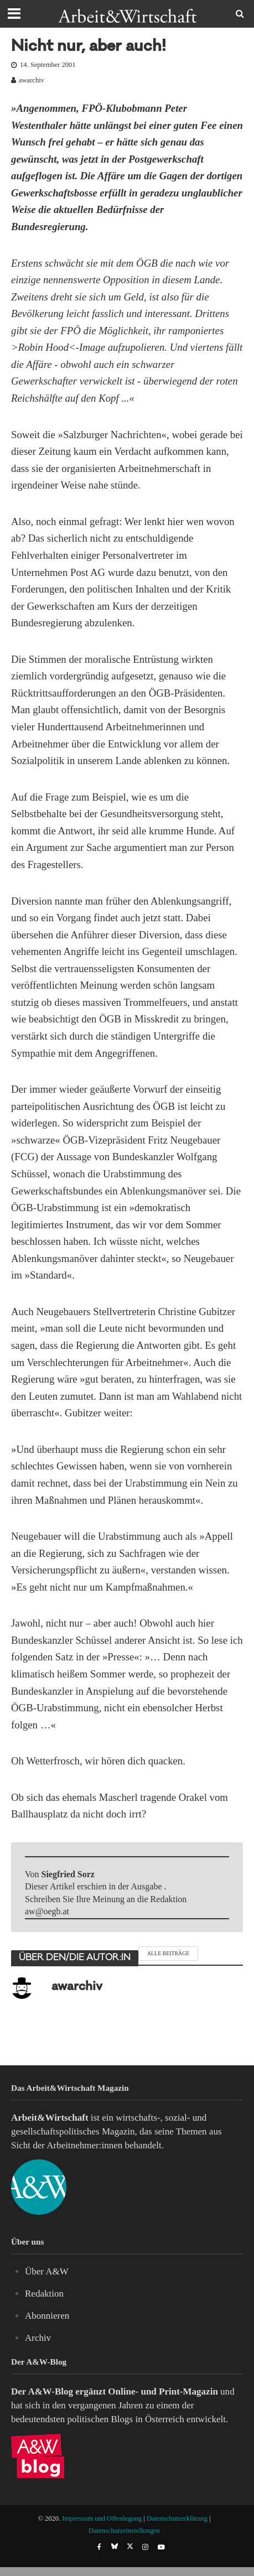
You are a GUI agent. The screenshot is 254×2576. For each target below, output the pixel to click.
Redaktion (44, 2293)
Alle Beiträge (168, 1953)
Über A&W (47, 2271)
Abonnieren (47, 2315)
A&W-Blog (50, 2391)
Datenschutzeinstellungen (124, 2531)
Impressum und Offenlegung (102, 2518)
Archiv (38, 2338)
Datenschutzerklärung (177, 2518)
